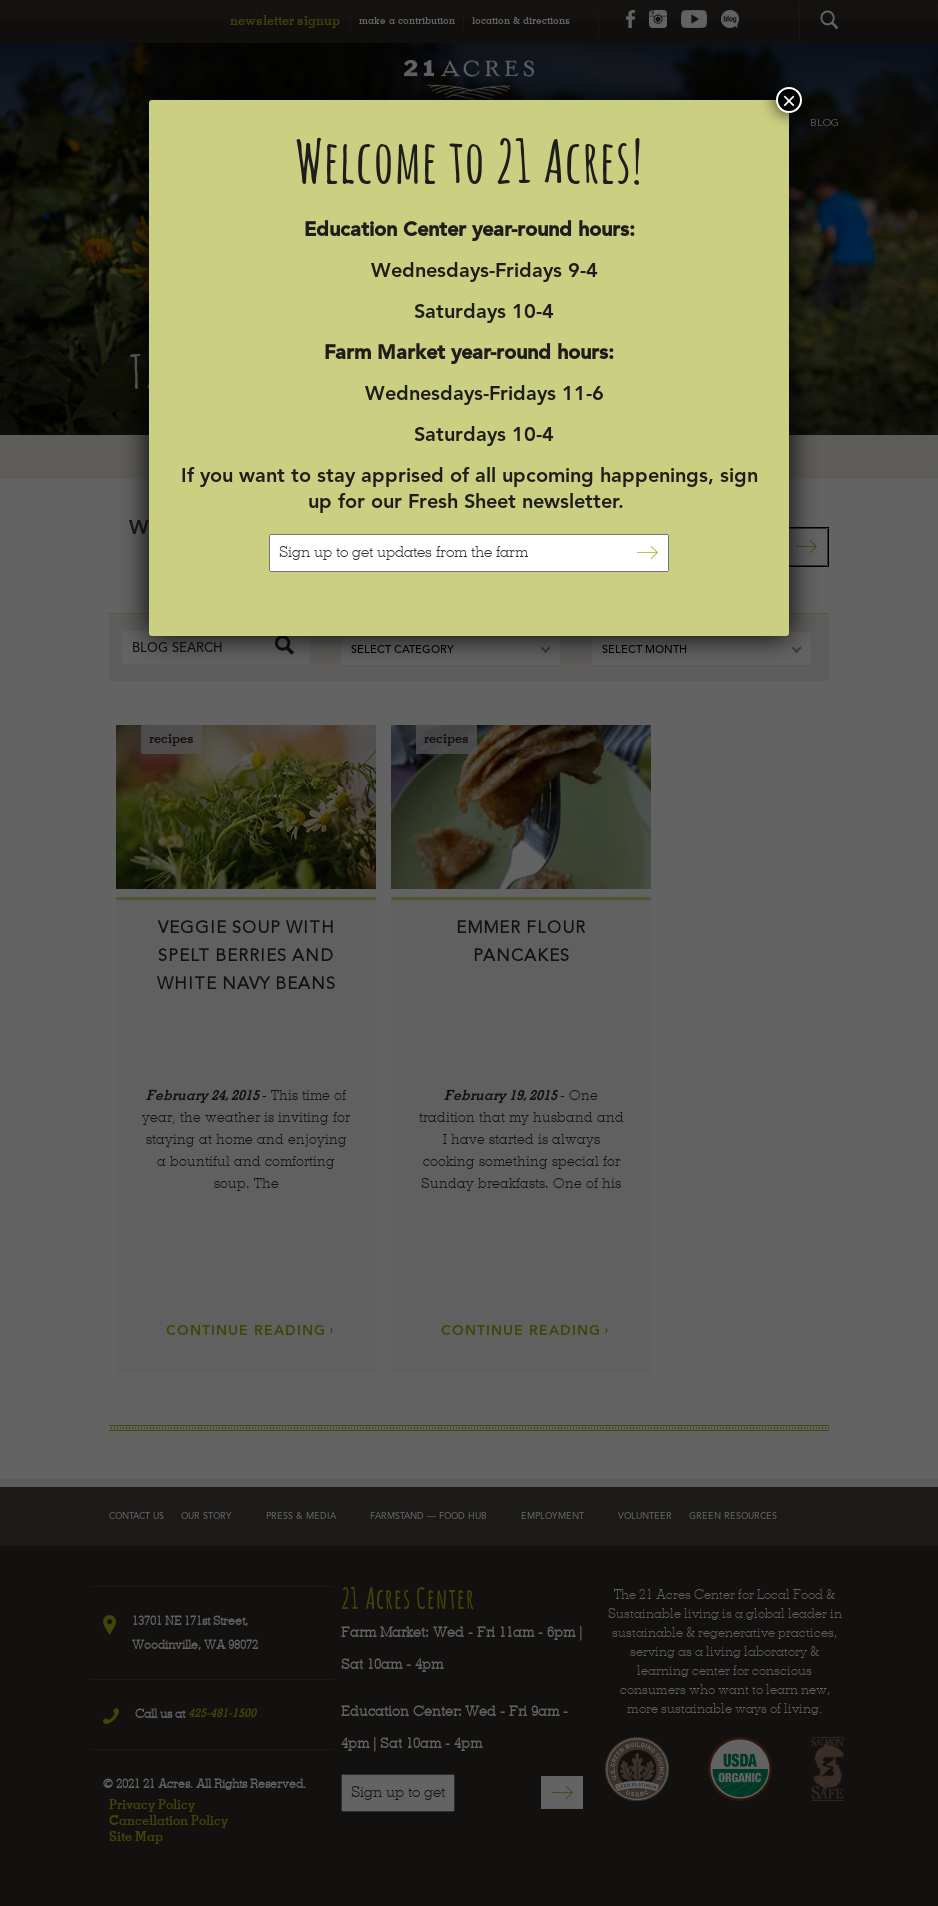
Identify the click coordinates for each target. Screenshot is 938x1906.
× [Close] (789, 100)
